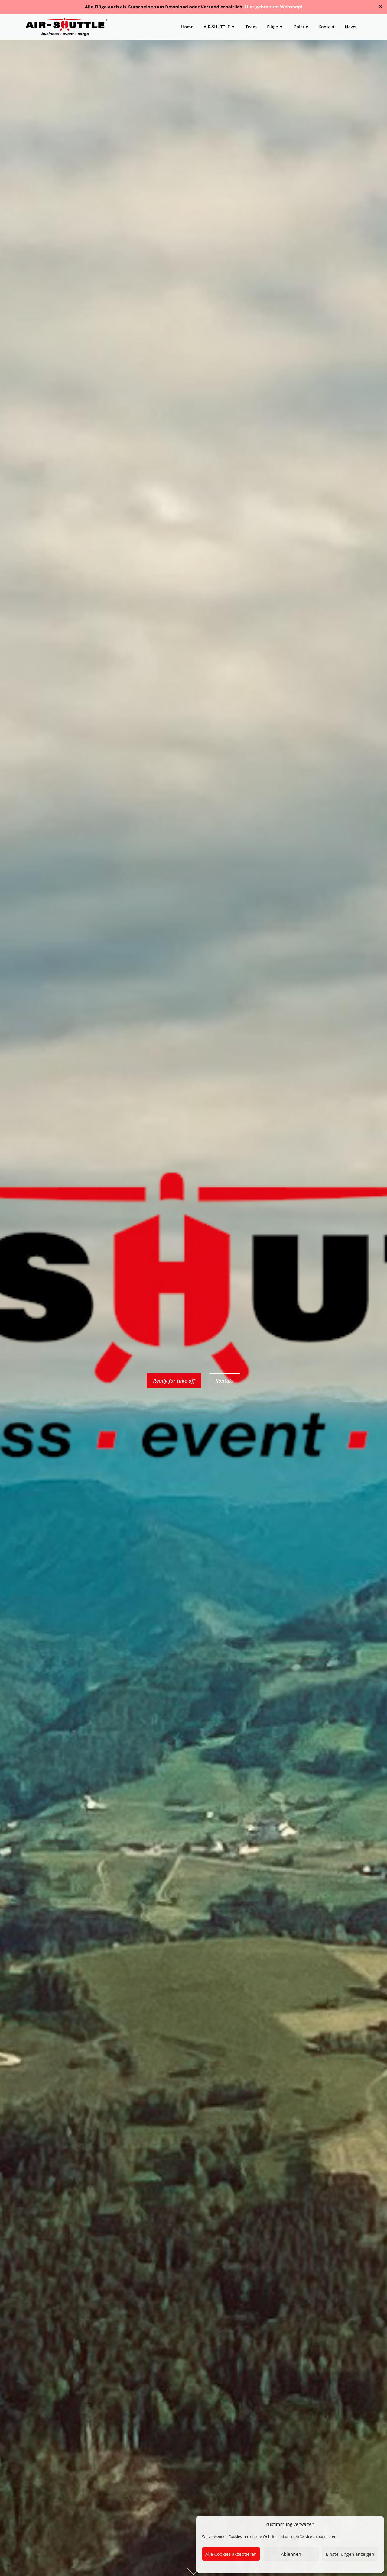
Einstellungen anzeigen (350, 2554)
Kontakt (326, 27)
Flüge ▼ (275, 27)
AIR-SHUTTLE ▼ (219, 27)
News (350, 27)
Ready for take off (174, 1380)
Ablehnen (291, 2554)
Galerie (301, 27)
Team (251, 27)
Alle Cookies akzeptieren (231, 2554)
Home (187, 27)
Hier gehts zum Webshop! (273, 7)
